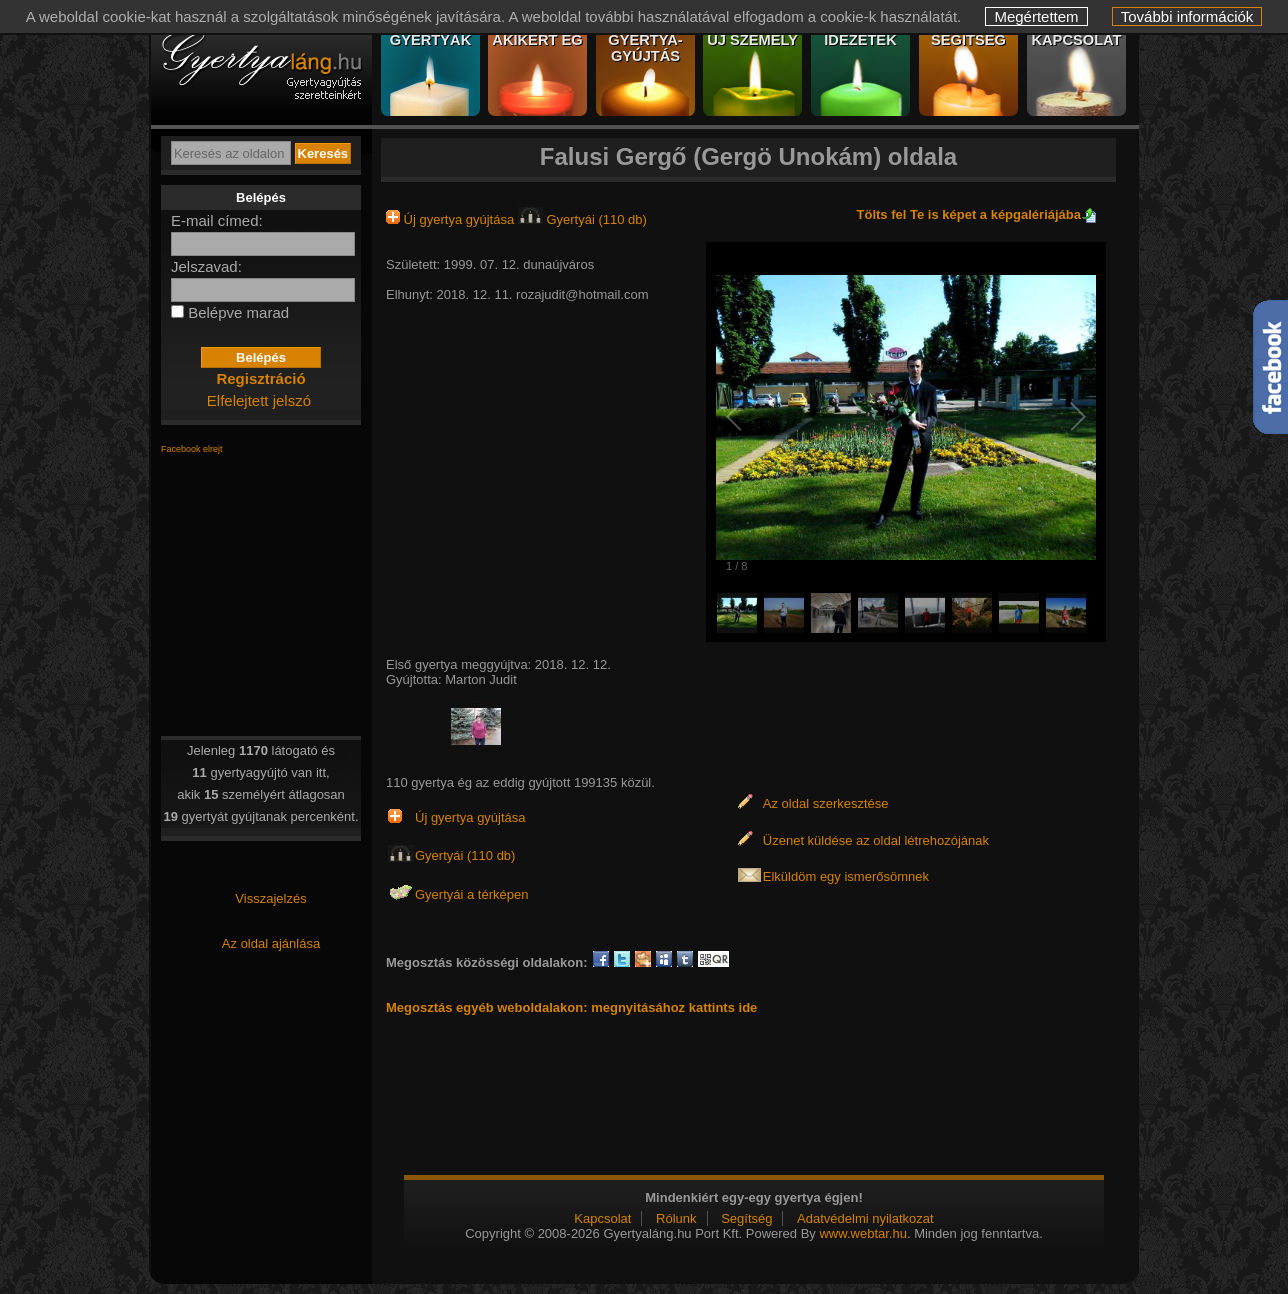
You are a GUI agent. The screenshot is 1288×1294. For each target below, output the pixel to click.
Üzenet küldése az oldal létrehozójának (876, 840)
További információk (1187, 16)
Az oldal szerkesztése (826, 803)
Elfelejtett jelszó (259, 400)
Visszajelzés (270, 898)
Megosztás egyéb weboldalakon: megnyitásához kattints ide (571, 1007)
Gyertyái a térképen (471, 894)
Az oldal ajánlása (271, 943)
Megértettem (1036, 16)
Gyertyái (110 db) (582, 219)
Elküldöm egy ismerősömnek (846, 876)
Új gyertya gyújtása (452, 219)
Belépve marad (238, 312)
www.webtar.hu (862, 1233)
